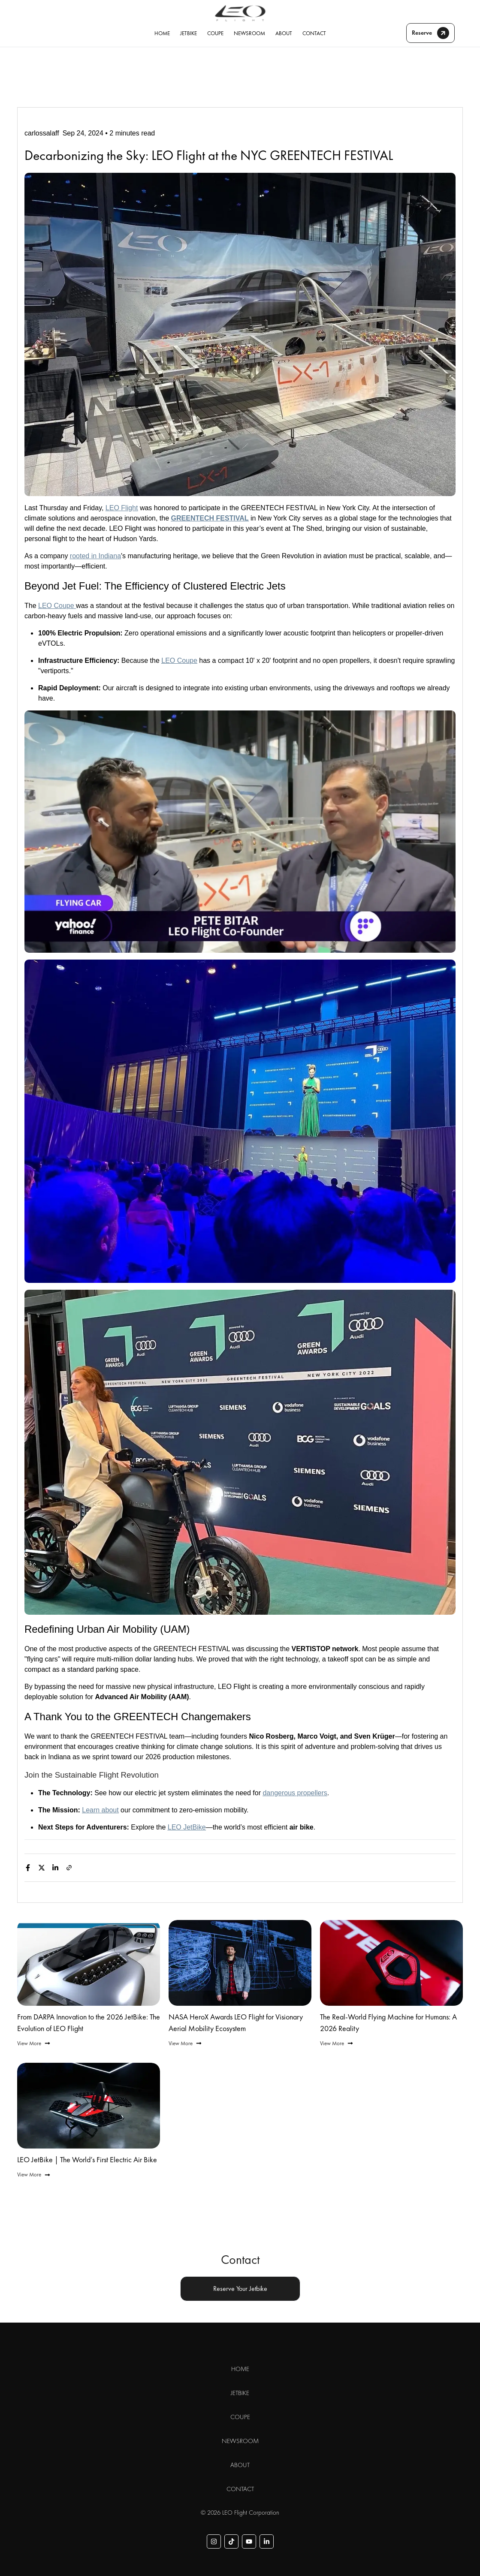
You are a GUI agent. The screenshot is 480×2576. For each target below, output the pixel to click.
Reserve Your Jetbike (240, 2288)
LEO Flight (122, 508)
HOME (162, 33)
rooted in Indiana (95, 556)
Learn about (100, 1810)
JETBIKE (188, 33)
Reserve (430, 33)
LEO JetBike (187, 1827)
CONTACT (314, 33)
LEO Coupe (57, 605)
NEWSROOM (249, 33)
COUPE (215, 33)
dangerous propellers (295, 1793)
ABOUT (283, 33)
